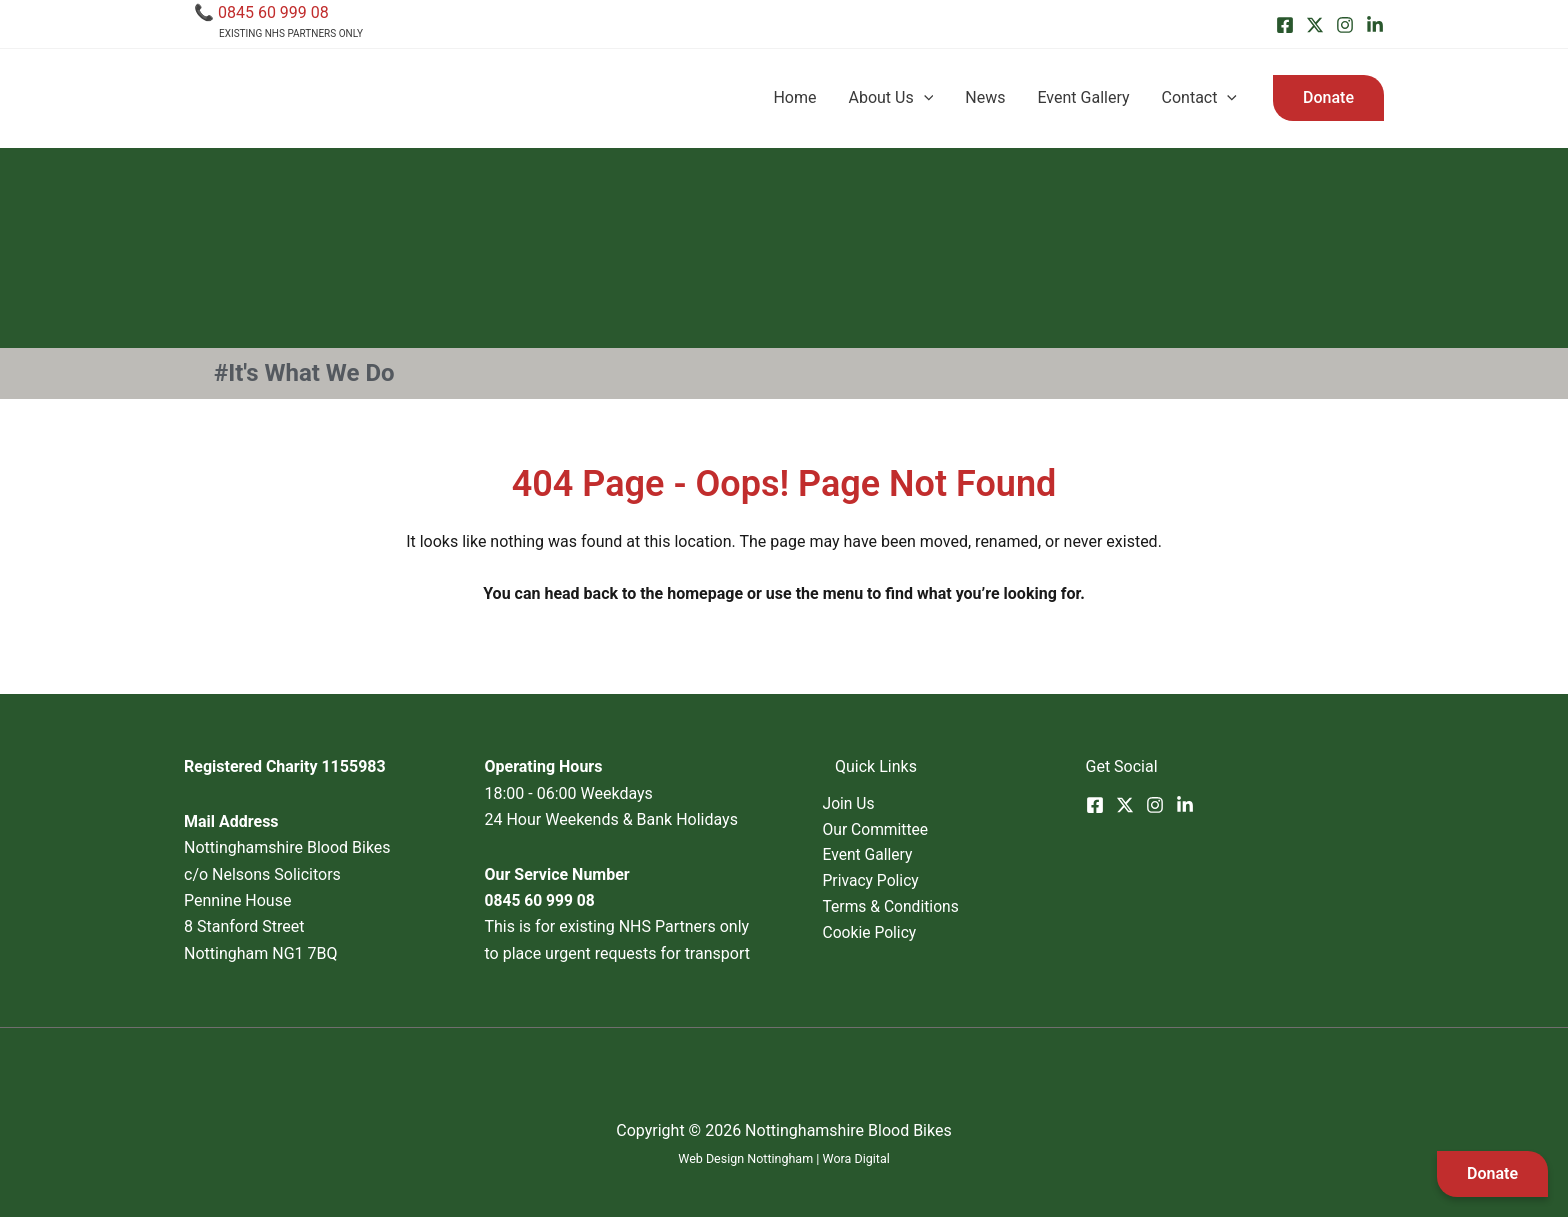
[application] (924, 98)
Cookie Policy (883, 935)
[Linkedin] (1375, 25)
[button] (1328, 98)
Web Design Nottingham (745, 1158)
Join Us (861, 803)
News (985, 97)
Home (794, 97)
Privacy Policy (884, 882)
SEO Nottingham (784, 1184)
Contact (1200, 98)
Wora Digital (857, 1158)
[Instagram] (1345, 25)
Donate (1492, 1173)
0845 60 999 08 (273, 12)
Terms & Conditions (905, 908)
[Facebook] (1285, 25)
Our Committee (889, 829)
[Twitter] (1315, 25)
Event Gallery (1083, 97)
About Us (890, 98)
